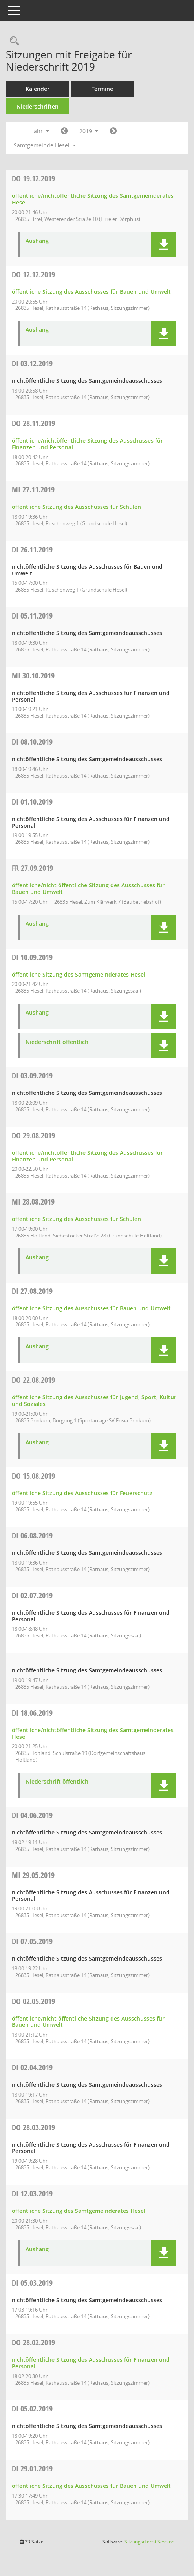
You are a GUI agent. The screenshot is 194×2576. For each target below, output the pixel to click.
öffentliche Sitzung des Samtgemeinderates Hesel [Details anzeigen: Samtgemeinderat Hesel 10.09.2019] (78, 974)
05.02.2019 (32, 2408)
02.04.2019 (32, 2067)
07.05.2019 (32, 1941)
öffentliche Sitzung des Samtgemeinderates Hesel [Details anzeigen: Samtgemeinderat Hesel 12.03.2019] (78, 2210)
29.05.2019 (33, 1875)
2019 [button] (88, 131)
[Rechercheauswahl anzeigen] (12, 41)
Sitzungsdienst (149, 2541)
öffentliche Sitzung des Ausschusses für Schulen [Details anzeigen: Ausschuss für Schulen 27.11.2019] (76, 506)
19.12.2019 (33, 178)
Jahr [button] (40, 131)
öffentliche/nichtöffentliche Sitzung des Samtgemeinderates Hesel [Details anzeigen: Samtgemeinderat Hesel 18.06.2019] (93, 1733)
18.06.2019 (32, 1713)
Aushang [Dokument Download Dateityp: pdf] (37, 241)
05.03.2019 (32, 2283)
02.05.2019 (33, 2001)
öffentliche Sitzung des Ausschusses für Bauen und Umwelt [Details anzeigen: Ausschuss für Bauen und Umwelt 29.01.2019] (91, 2485)
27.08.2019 (32, 1291)
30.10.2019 (33, 675)
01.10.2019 (32, 801)
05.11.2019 (32, 615)
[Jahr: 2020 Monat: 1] (113, 131)
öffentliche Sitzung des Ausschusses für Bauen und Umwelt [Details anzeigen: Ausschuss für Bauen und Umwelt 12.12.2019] (91, 291)
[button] (163, 244)
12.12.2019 (33, 274)
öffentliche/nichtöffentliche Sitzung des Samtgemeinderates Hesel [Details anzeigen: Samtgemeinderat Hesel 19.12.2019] (93, 199)
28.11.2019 (33, 423)
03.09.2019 (32, 1075)
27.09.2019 (32, 868)
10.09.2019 (32, 957)
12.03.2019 (32, 2193)
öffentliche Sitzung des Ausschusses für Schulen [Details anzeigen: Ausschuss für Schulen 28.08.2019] (76, 1219)
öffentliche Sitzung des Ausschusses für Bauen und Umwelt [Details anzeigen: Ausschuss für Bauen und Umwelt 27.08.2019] (91, 1308)
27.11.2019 (33, 489)
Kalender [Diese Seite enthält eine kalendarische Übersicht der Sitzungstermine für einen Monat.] (37, 88)
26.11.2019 (32, 549)
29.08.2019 (33, 1135)
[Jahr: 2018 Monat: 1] (64, 131)
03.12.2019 (32, 363)
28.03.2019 (33, 2127)
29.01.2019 (32, 2468)
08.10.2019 (32, 741)
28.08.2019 (33, 1201)
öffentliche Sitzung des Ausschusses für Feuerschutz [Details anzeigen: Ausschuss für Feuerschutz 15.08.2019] (82, 1493)
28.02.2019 (33, 2342)
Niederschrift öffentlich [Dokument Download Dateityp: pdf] (57, 1042)
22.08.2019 (33, 1380)
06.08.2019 (32, 1535)
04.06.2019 (32, 1815)
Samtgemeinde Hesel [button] (45, 145)
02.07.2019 (32, 1595)
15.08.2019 (33, 1476)
